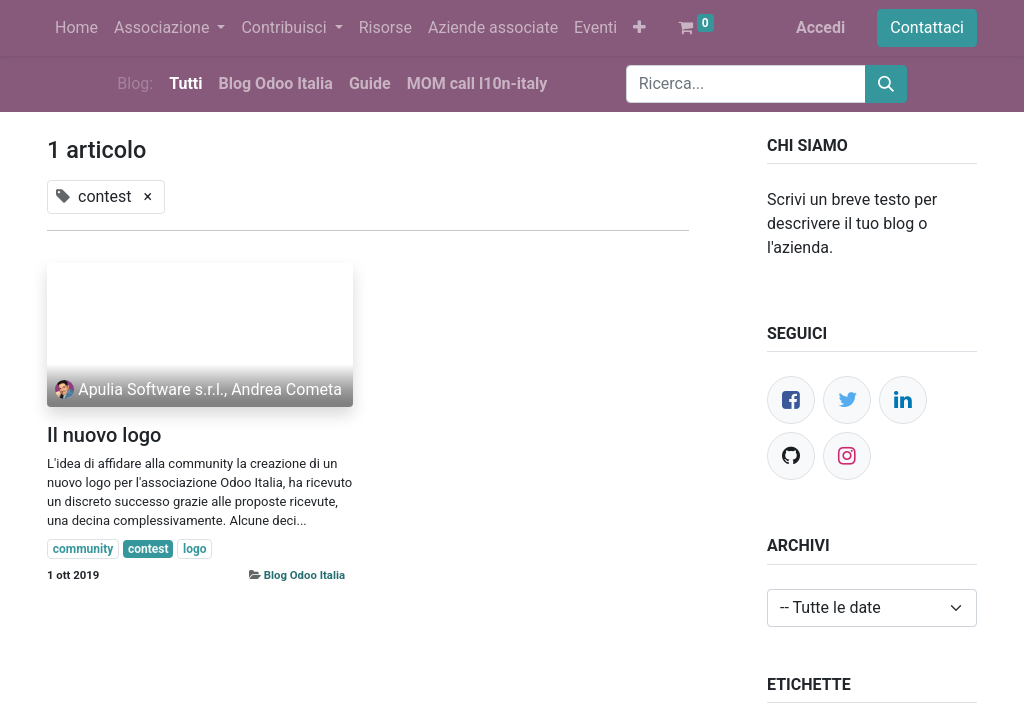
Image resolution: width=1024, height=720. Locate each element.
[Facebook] (791, 400)
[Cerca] (886, 84)
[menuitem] (76, 28)
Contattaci (927, 27)
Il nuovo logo (104, 435)
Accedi (820, 27)
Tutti (185, 83)
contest (148, 549)
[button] (639, 28)
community (83, 549)
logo (195, 549)
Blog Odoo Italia (304, 575)
